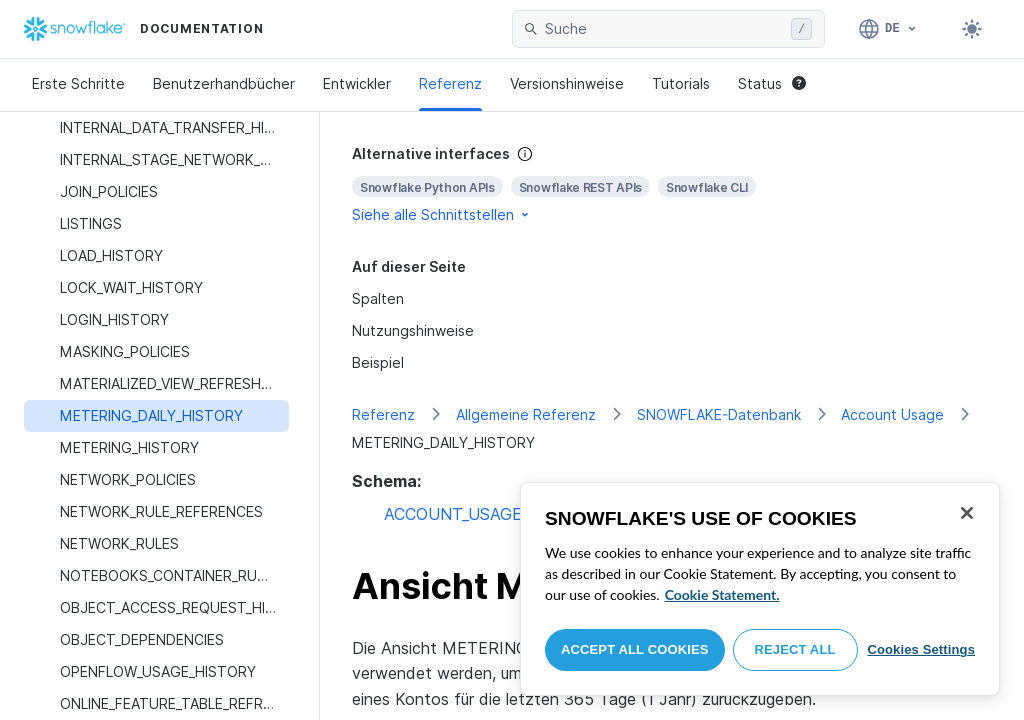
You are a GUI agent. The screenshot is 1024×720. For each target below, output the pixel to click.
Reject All (795, 649)
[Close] (967, 513)
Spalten (378, 298)
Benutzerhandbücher (224, 83)
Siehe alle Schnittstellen (442, 214)
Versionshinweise (567, 83)
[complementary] (672, 184)
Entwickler (357, 83)
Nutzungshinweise (413, 330)
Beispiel (378, 362)
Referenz (450, 83)
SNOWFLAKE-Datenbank (719, 414)
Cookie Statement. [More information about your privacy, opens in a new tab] (722, 594)
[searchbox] (664, 29)
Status (772, 83)
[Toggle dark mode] (972, 29)
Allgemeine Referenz (526, 414)
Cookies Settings (921, 649)
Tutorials (681, 83)
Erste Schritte (78, 83)
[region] (760, 589)
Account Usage (892, 414)
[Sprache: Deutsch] (888, 29)
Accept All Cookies (635, 649)
